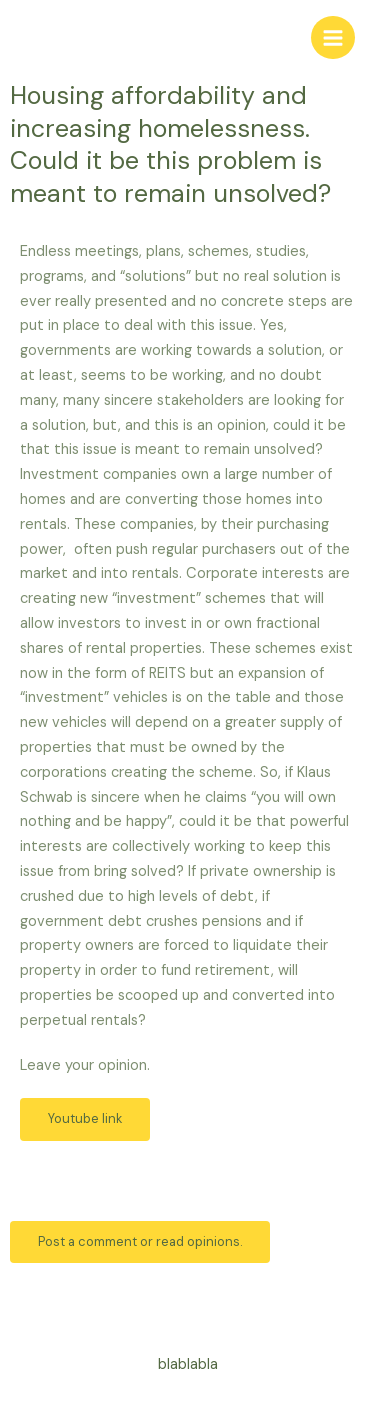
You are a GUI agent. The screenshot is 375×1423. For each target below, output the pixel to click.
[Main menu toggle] (333, 38)
